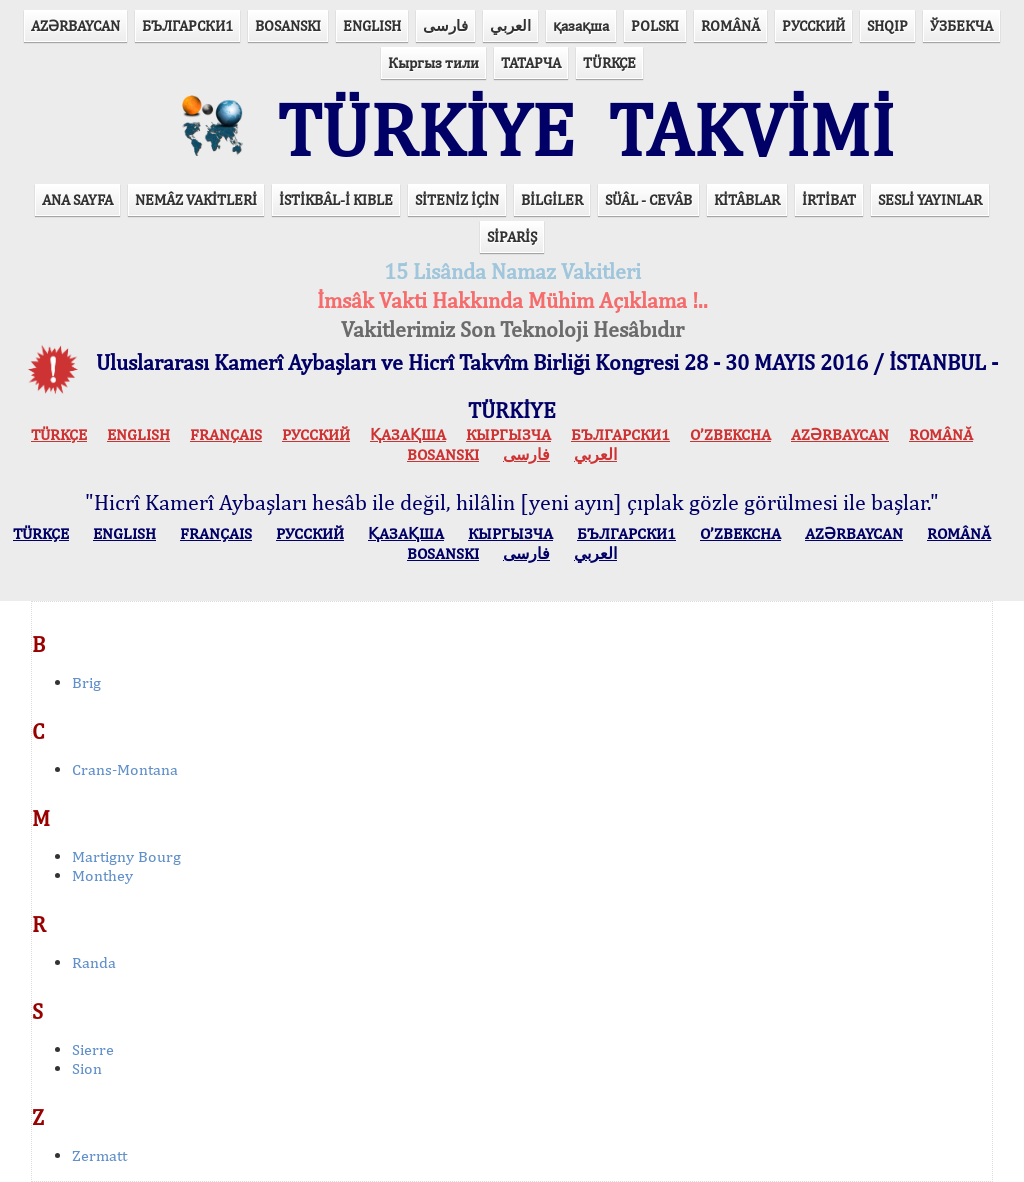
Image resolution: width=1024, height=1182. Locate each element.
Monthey (102, 875)
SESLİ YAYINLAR (930, 199)
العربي (510, 25)
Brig (86, 682)
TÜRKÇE (609, 62)
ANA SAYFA (77, 199)
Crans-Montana (125, 769)
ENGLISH (372, 25)
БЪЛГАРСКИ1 (187, 25)
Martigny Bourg (126, 856)
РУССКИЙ (813, 25)
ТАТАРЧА (531, 62)
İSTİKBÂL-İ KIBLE (336, 199)
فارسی (445, 25)
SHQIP (887, 25)
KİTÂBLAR (747, 199)
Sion (87, 1068)
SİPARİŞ (512, 236)
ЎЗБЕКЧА (961, 25)
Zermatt (99, 1155)
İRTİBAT (829, 199)
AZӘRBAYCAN (75, 25)
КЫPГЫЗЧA (508, 434)
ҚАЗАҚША (408, 434)
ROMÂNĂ (730, 25)
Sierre (93, 1049)
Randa (94, 962)
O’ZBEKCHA (730, 434)
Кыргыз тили (433, 62)
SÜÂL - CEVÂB (648, 199)
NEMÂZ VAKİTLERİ (196, 199)
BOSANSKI (288, 25)
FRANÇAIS (226, 434)
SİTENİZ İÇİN (457, 199)
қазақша (581, 25)
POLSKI (655, 25)
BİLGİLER (552, 199)
